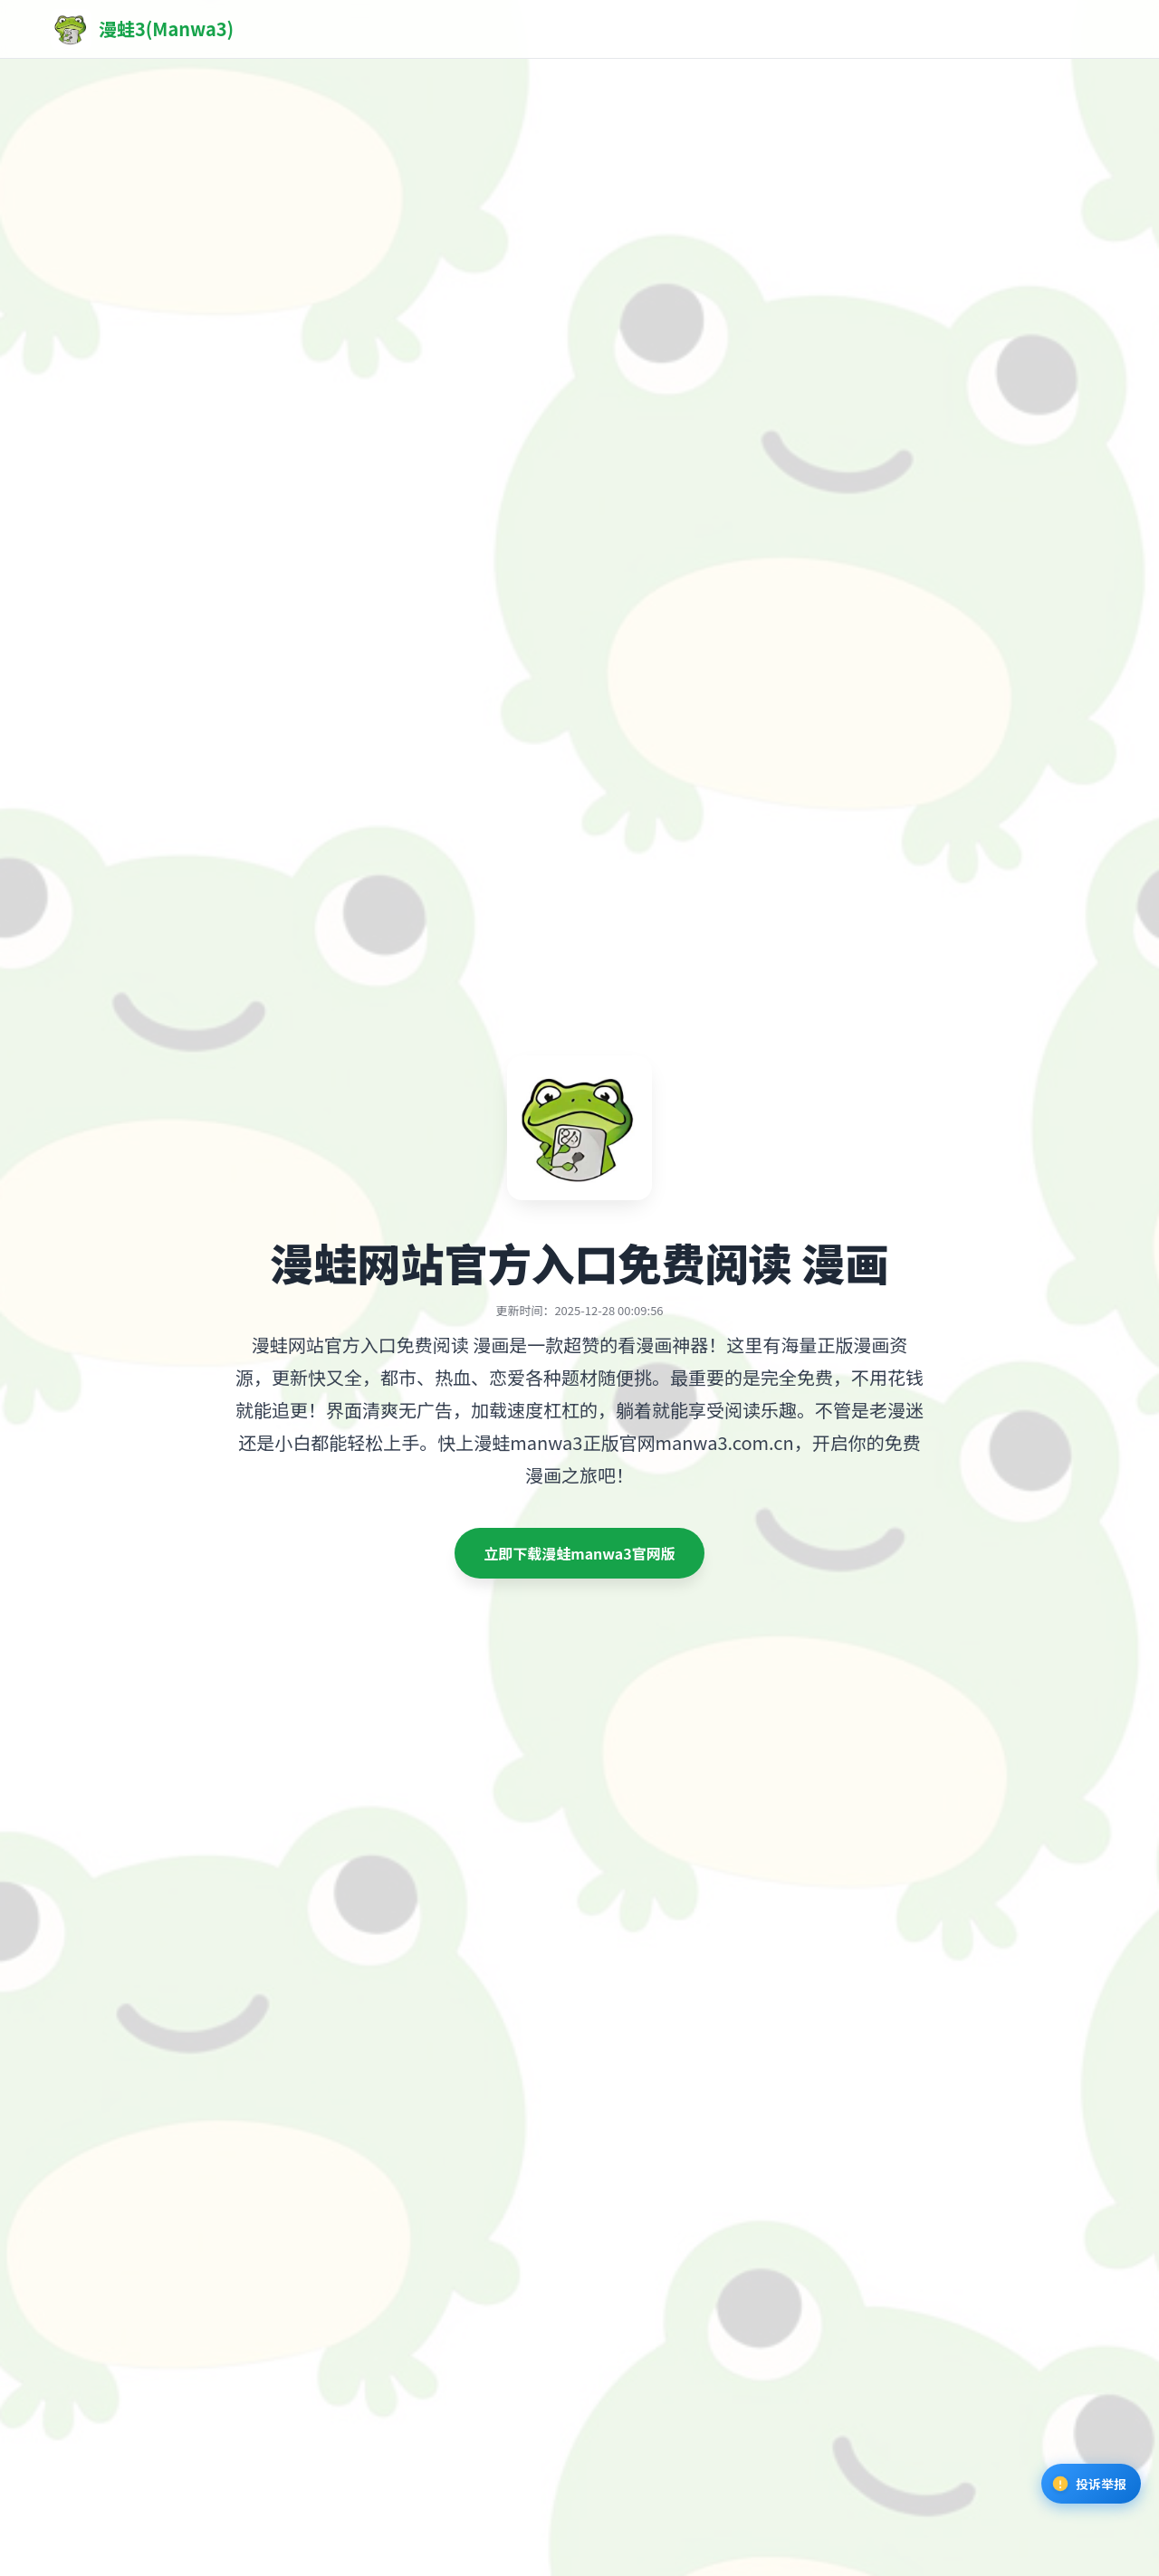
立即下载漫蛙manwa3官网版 (579, 1553)
